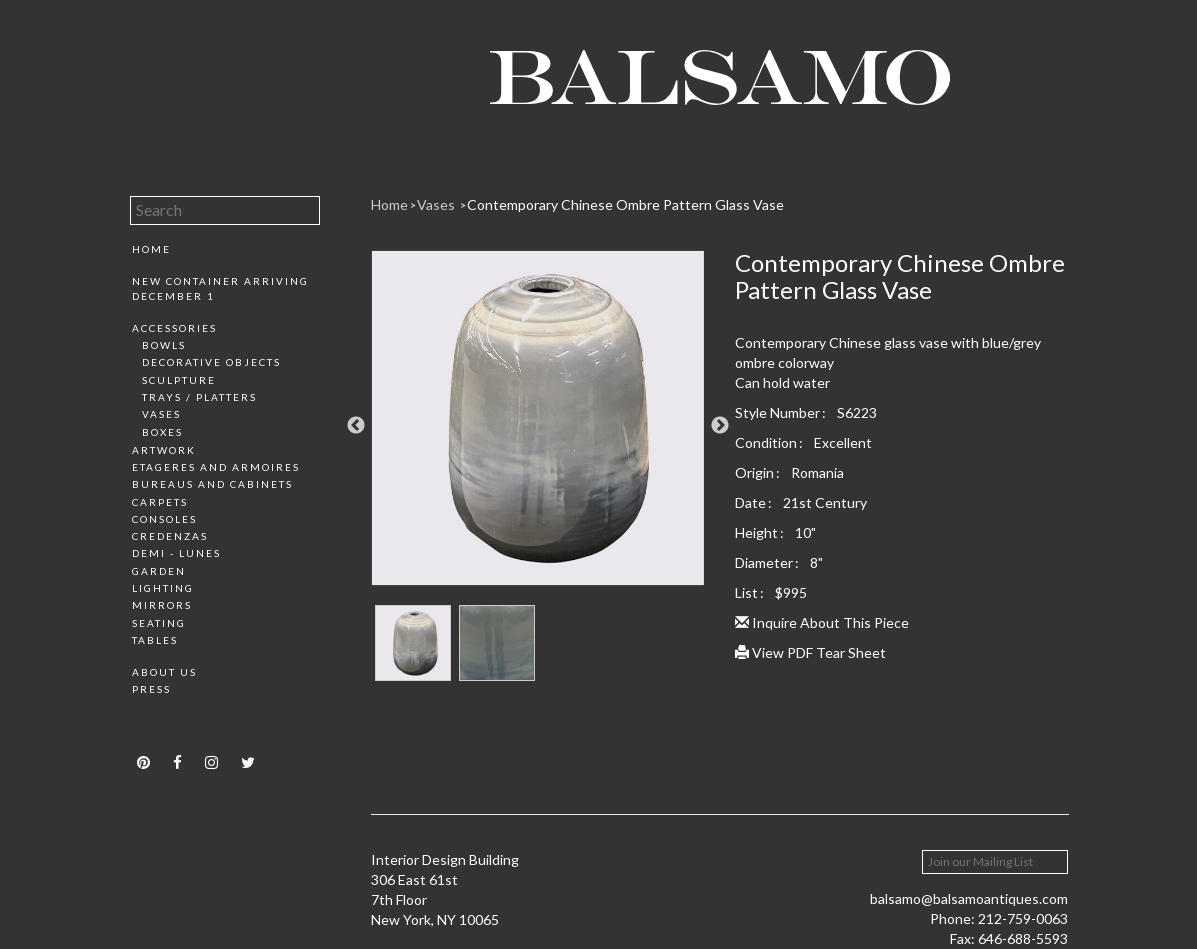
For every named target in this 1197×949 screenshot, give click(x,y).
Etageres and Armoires (216, 467)
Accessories (174, 328)
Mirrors (162, 605)
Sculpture (179, 380)
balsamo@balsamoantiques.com (969, 898)
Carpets (160, 502)
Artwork (164, 450)
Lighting (163, 588)
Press (151, 689)
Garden (159, 571)
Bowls (164, 345)
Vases (161, 414)
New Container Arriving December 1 (220, 288)
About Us (164, 672)
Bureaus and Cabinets (212, 484)
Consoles (164, 519)
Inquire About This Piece (822, 622)
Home (151, 249)
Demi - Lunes (176, 553)
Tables (155, 640)
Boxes (162, 432)
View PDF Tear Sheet (810, 652)
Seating (159, 623)
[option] (538, 425)
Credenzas (170, 536)
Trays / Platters (199, 397)
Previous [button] (356, 426)
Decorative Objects (211, 362)
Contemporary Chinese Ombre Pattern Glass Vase (625, 204)
